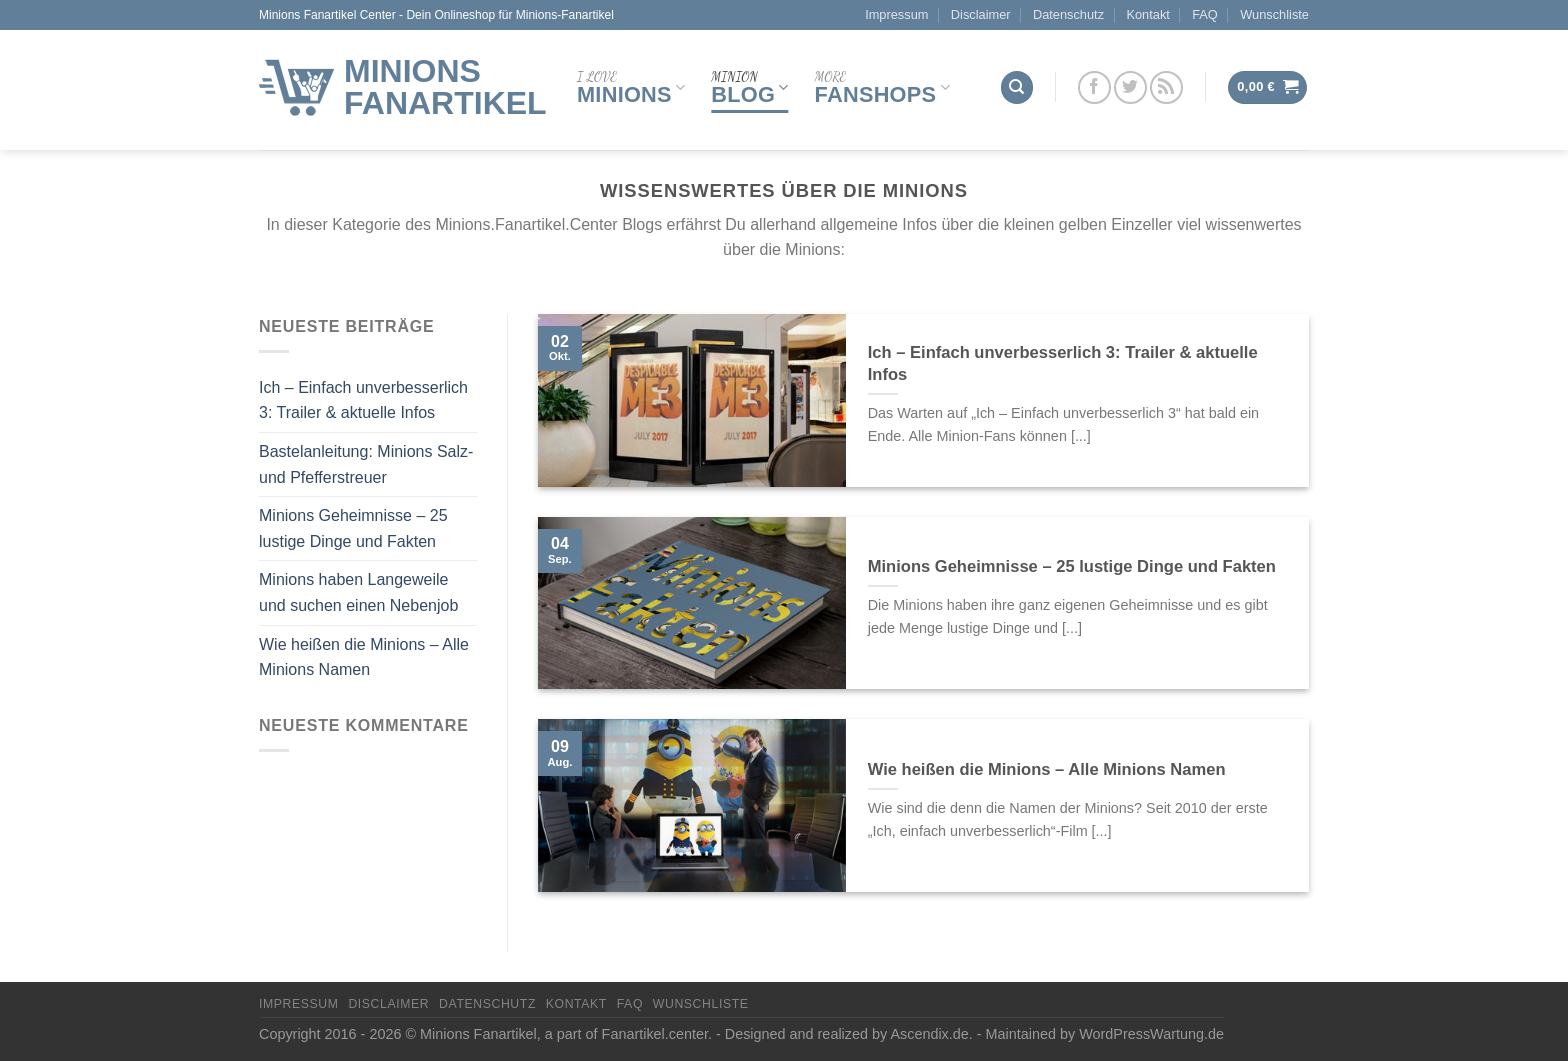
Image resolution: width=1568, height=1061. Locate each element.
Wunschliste (1274, 14)
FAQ (1205, 14)
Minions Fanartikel (445, 87)
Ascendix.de (929, 1034)
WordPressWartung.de (1151, 1034)
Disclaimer (981, 14)
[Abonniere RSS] (1166, 87)
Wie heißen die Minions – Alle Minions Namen (364, 657)
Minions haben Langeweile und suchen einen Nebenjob (358, 592)
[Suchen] (1017, 87)
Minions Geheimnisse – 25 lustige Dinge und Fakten (353, 528)
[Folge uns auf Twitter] (1130, 87)
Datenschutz (1068, 14)
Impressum (896, 14)
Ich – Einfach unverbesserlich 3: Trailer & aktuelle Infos (363, 400)
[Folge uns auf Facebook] (1094, 87)
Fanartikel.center (655, 1034)
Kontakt (1147, 14)
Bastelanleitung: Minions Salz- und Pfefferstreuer (366, 464)
